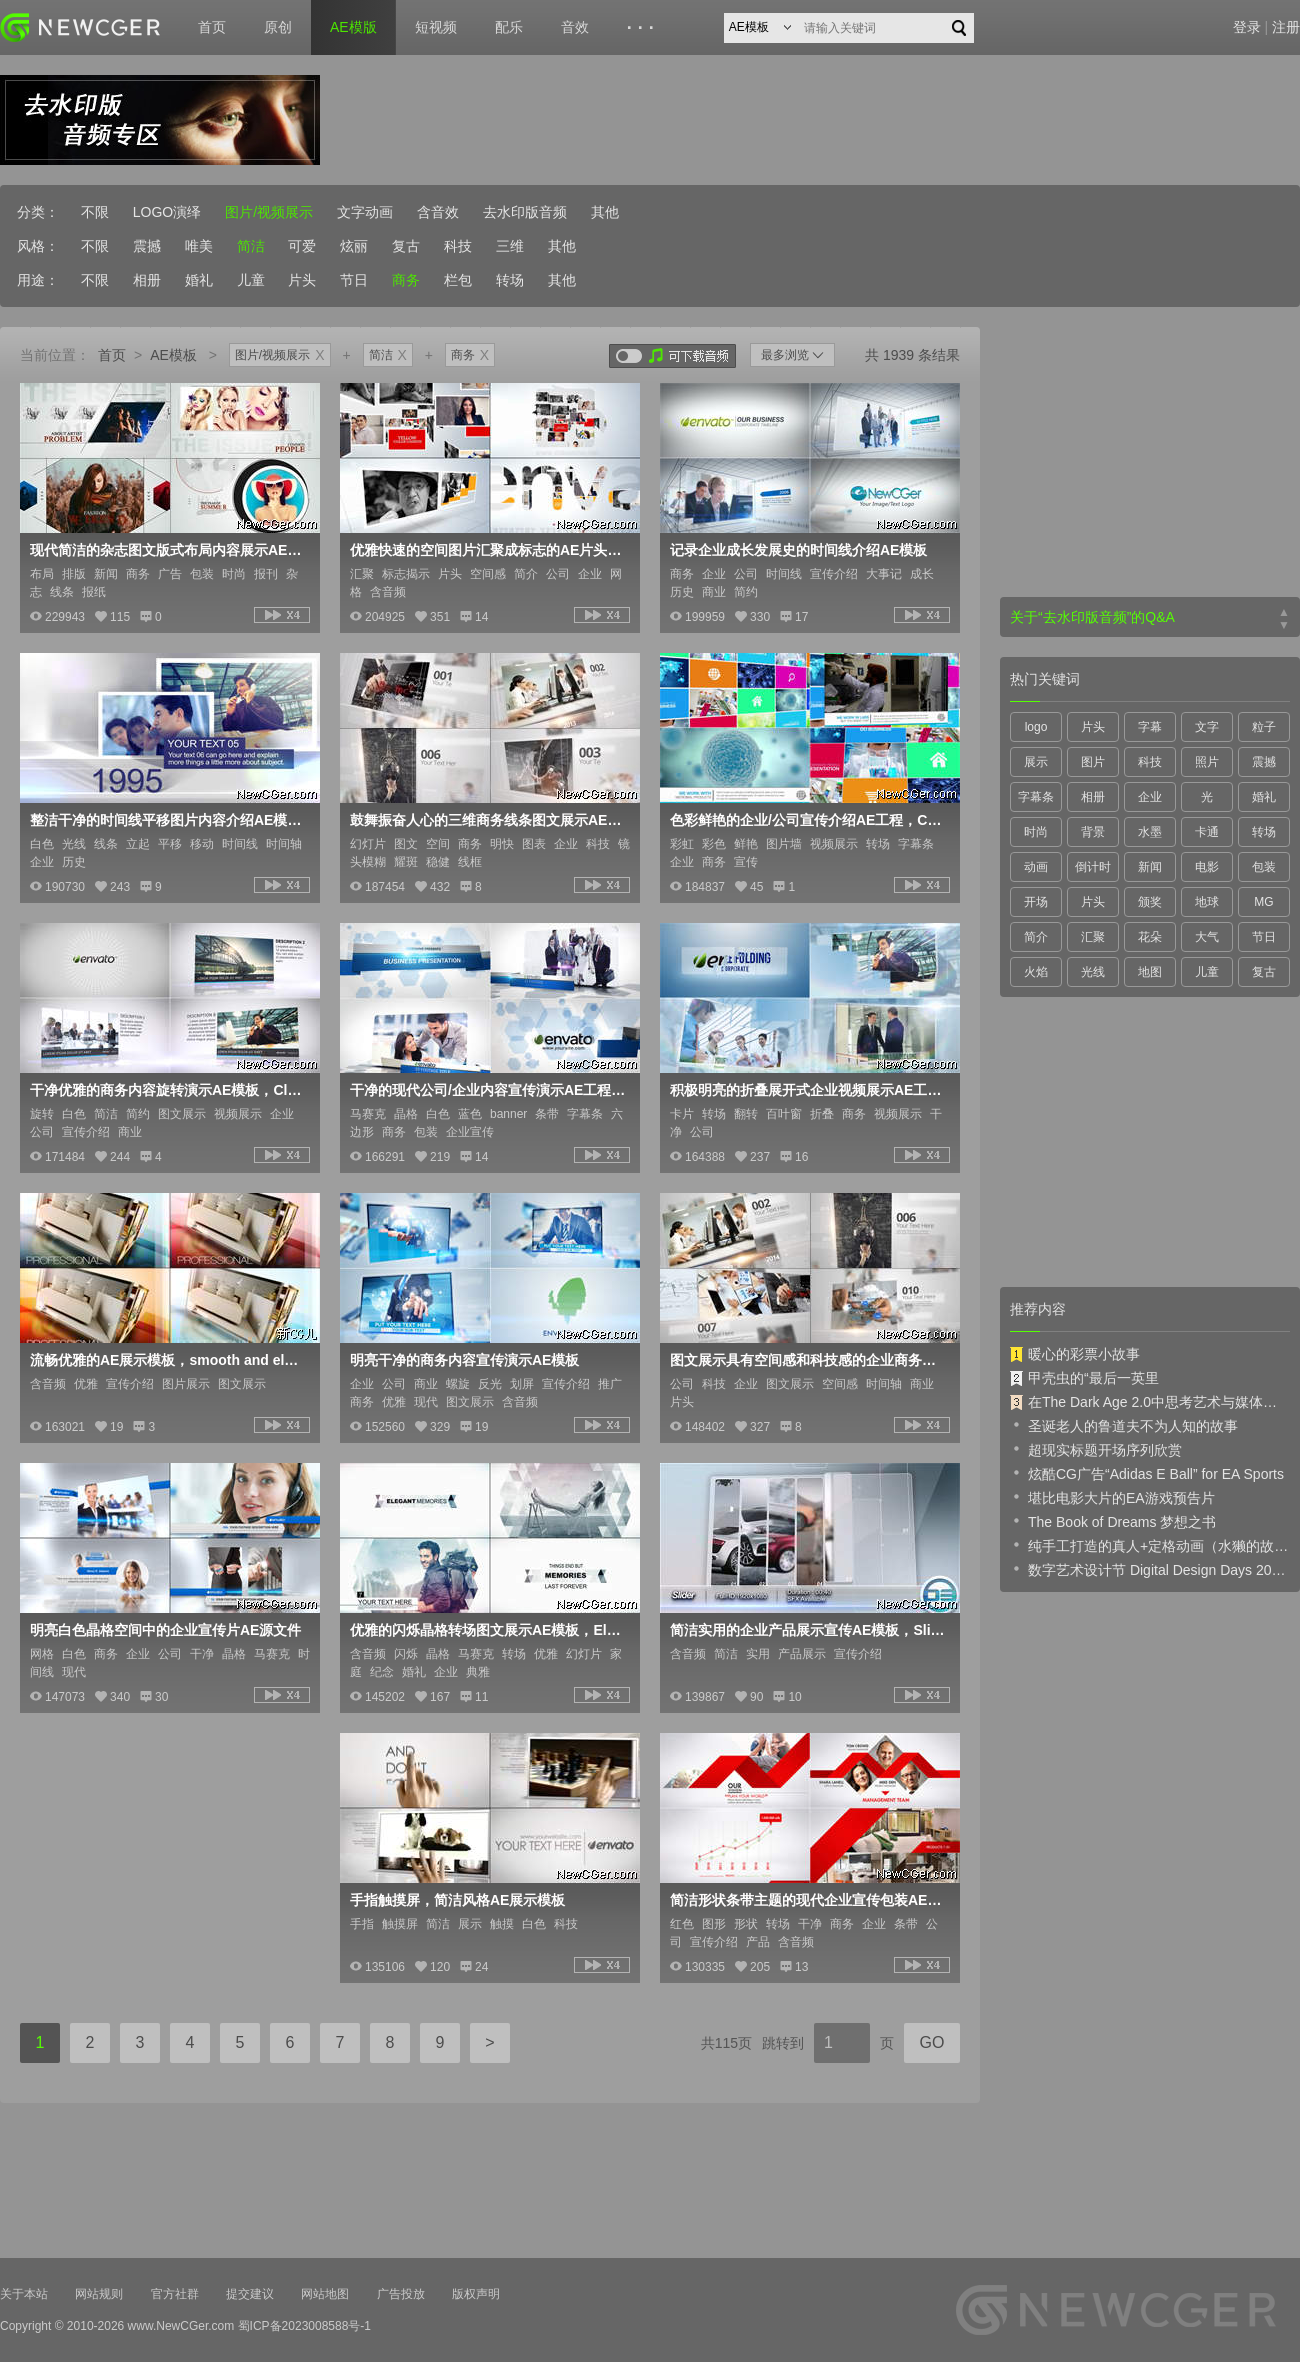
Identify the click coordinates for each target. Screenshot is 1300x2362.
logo (1036, 727)
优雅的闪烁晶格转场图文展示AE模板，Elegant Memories (488, 1630)
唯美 (199, 246)
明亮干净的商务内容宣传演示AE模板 (464, 1360)
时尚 (1036, 832)
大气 (1207, 937)
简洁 (251, 246)
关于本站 (24, 2294)
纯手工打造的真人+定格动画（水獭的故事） (1150, 1545)
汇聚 (1093, 937)
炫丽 (354, 246)
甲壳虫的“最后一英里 (1084, 1378)
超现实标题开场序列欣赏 (1096, 1449)
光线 (1093, 972)
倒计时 (1093, 867)
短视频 (436, 27)
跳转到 (783, 2043)
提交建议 (250, 2294)
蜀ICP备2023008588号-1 (304, 2326)
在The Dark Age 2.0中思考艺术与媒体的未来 (1150, 1402)
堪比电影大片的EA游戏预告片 (1112, 1497)
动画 (1036, 867)
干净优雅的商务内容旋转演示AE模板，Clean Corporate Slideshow (168, 1090)
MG (1263, 902)
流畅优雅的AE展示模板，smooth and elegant (168, 1360)
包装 (1264, 867)
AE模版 (353, 27)
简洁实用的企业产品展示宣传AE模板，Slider (808, 1630)
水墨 (1150, 832)
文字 (1207, 727)
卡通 (1207, 832)
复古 (406, 246)
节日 (354, 280)
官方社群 (175, 2294)
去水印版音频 (525, 212)
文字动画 (365, 212)
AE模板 (173, 355)
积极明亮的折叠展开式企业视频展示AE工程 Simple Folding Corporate (808, 1090)
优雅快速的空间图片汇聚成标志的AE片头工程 (488, 550)
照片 (1207, 762)
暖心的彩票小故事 (1075, 1354)
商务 (406, 280)
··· (643, 28)
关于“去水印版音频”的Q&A (1092, 617)
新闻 (1150, 867)
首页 (212, 27)
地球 (1207, 902)
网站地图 (325, 2294)
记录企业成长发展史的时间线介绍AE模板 (798, 550)
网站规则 (99, 2294)
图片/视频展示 (269, 212)
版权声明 (476, 2294)
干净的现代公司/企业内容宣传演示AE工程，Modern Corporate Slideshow (488, 1090)
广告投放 (401, 2294)
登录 (1247, 27)
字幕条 (1036, 797)
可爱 (302, 246)
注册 (1286, 27)
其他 (605, 212)
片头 (302, 280)
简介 (1036, 937)
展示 (1036, 762)
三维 (510, 246)
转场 (510, 280)
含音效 (438, 212)
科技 (458, 246)
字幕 (1150, 727)
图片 (1093, 762)
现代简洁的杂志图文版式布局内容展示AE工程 (168, 550)
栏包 (458, 280)
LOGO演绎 (167, 212)
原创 (278, 27)
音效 (575, 27)
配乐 (509, 27)
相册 (147, 280)
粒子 (1264, 727)
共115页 (726, 2043)
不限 (95, 212)
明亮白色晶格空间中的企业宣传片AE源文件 (165, 1630)
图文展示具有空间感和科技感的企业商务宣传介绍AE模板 (808, 1360)
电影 (1207, 867)
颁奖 (1150, 902)
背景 (1093, 832)
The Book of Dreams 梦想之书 (1113, 1521)
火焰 (1036, 972)
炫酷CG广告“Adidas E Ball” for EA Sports (1147, 1473)
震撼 (147, 246)
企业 (1150, 797)
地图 (1150, 972)
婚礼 (199, 280)
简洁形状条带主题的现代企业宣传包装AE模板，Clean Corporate (808, 1900)
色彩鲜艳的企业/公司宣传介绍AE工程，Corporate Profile (808, 820)
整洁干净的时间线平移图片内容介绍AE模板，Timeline (168, 820)
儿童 (251, 280)
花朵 (1150, 937)
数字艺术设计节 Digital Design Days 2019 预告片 (1150, 1569)
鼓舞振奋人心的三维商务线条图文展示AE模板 (488, 820)
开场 (1036, 902)
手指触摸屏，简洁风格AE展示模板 (457, 1900)
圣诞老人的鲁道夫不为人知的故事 (1124, 1425)
